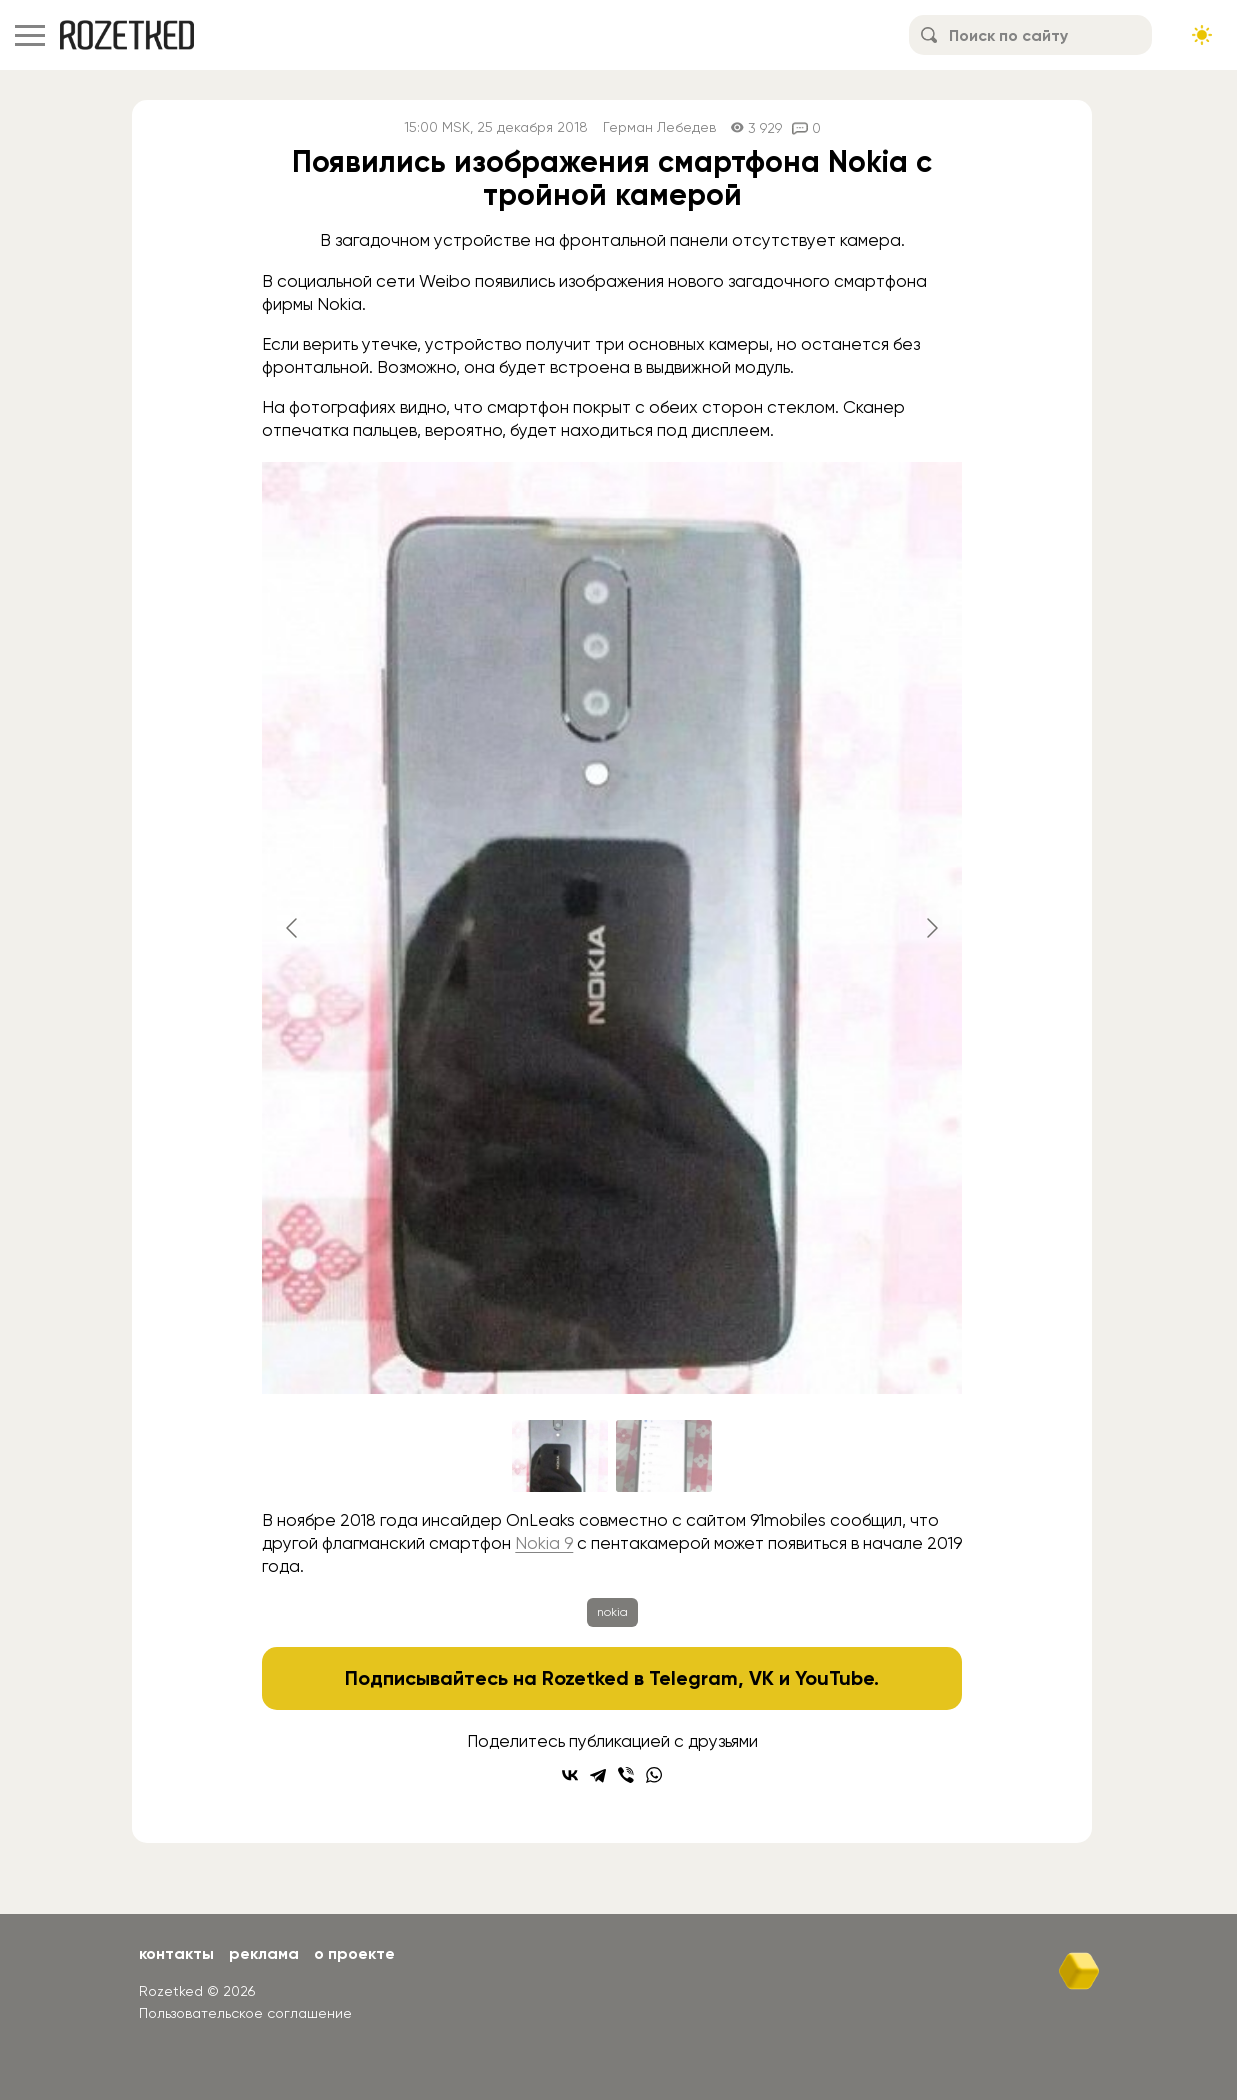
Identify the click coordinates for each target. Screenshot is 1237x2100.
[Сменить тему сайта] (1202, 35)
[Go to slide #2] (664, 1456)
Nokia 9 (544, 1543)
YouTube (834, 1678)
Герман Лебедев (659, 127)
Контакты (176, 1953)
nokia (612, 1612)
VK (761, 1678)
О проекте (354, 1953)
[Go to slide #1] (560, 1456)
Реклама (264, 1953)
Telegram (693, 1678)
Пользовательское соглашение (245, 2013)
